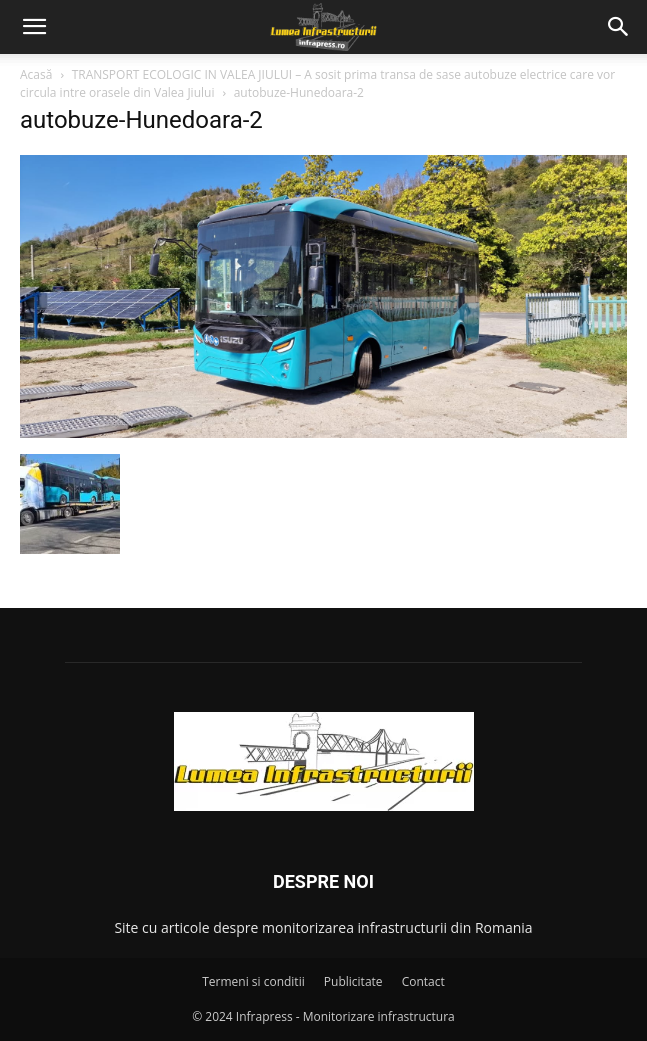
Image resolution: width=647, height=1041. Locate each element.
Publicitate (353, 981)
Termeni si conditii (253, 981)
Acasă (36, 74)
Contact (423, 981)
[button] (34, 27)
